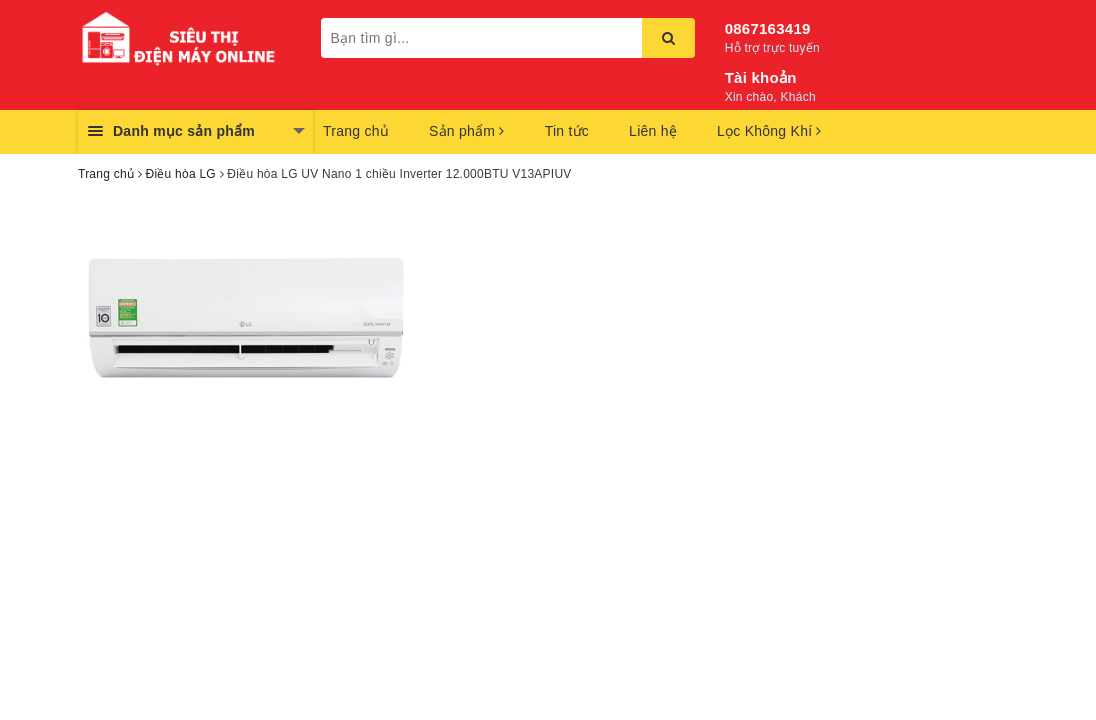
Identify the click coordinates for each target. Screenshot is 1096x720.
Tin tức (567, 131)
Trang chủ (356, 131)
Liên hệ (653, 131)
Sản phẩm (467, 131)
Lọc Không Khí (769, 131)
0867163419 (768, 28)
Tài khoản (761, 77)
